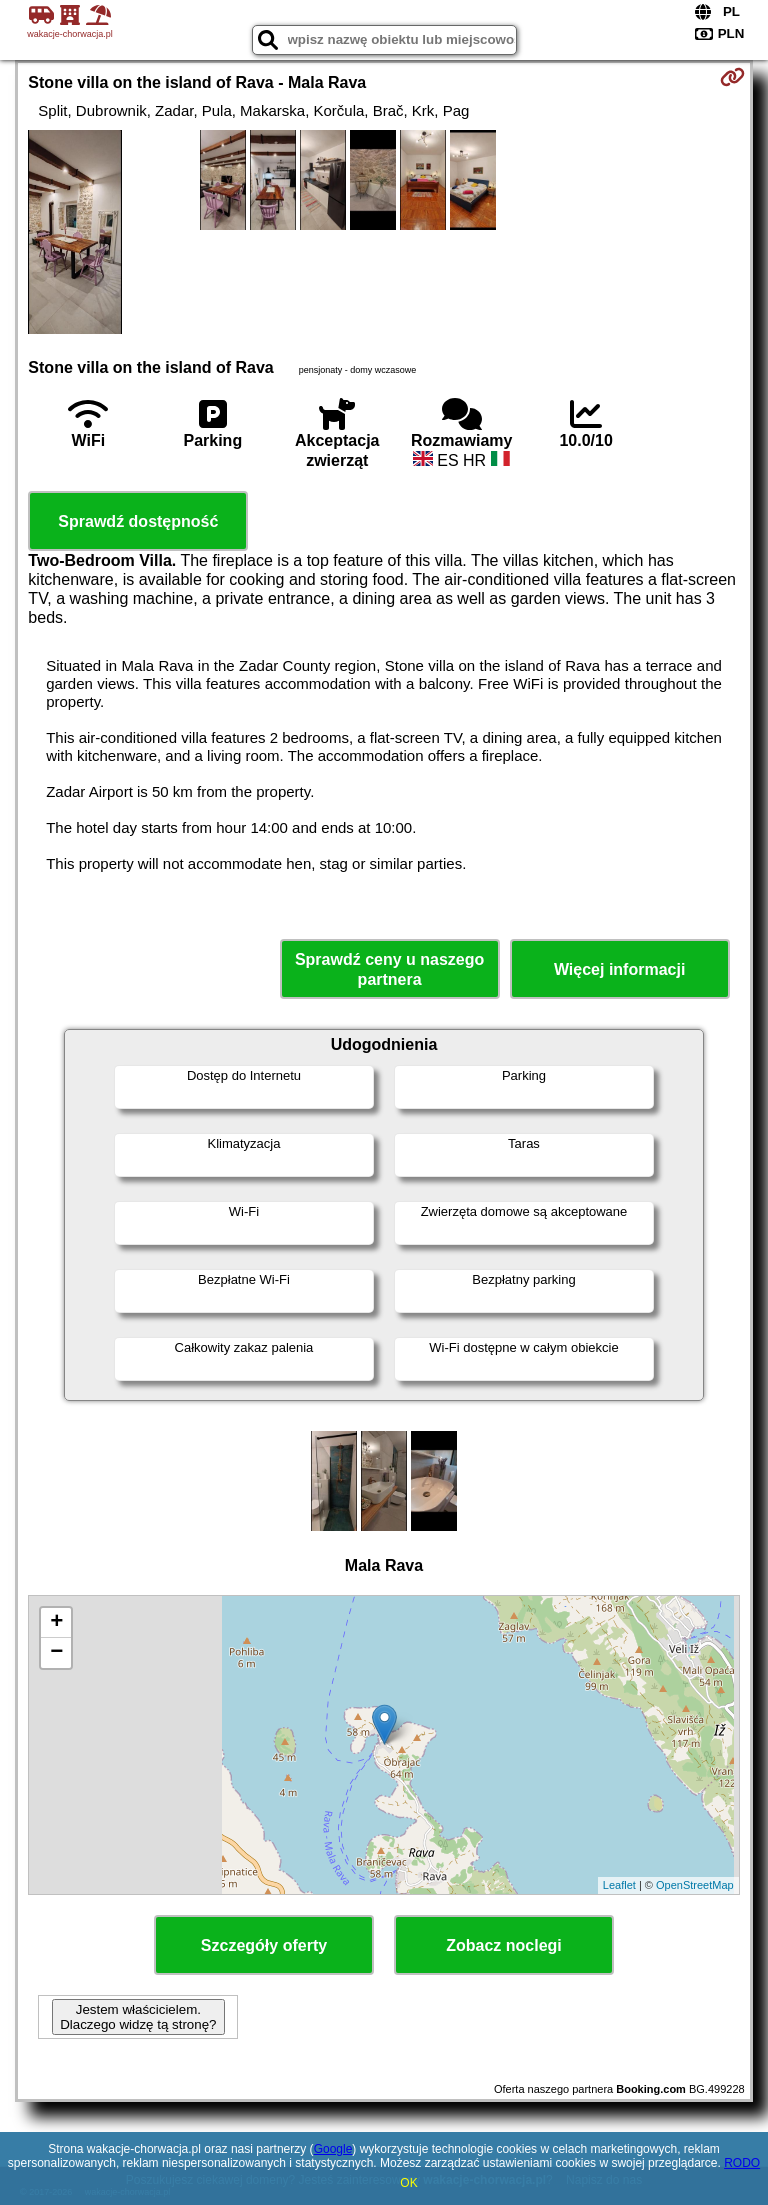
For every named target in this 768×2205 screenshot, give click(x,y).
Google (333, 2149)
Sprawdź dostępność (138, 521)
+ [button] (56, 1623)
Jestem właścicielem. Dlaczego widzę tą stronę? (138, 2017)
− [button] (56, 1653)
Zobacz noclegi (504, 1945)
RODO (742, 2163)
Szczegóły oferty (264, 1945)
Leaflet (619, 1885)
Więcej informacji (619, 969)
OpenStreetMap (695, 1885)
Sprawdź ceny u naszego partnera (389, 969)
